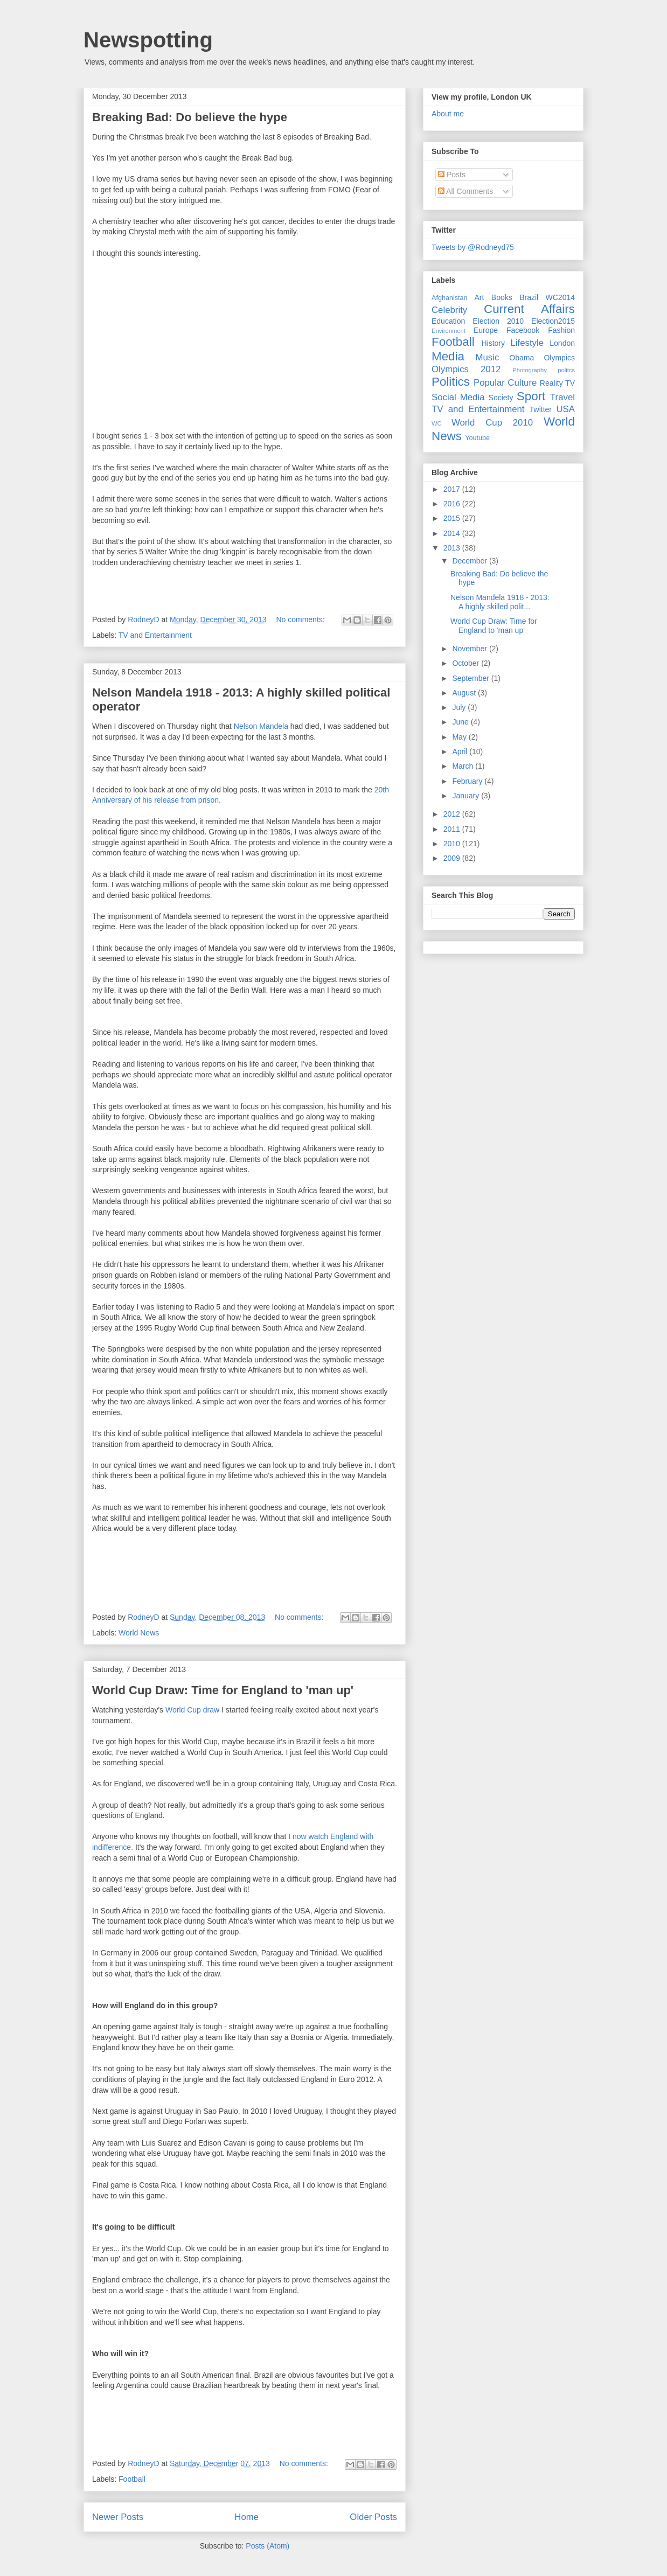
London (562, 343)
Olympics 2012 (466, 369)
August (464, 692)
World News (139, 1632)
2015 (452, 518)
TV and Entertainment (155, 635)
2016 (452, 503)
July (460, 707)
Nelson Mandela (261, 726)
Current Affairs (529, 309)
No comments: (301, 619)
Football (132, 2479)
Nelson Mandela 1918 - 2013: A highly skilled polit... (500, 602)
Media (448, 356)
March (463, 766)
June (461, 722)
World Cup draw (192, 1709)
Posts (451, 174)
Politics (451, 381)
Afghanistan (450, 298)
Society (501, 397)
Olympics (559, 357)
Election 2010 (498, 321)
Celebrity (449, 310)
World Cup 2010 (492, 422)
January (466, 795)
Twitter (541, 409)
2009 (452, 858)
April (460, 751)
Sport (531, 396)
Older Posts (373, 2517)
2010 (452, 843)
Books (501, 297)
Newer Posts (117, 2517)
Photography (529, 370)
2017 (452, 489)
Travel (562, 397)
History (493, 343)
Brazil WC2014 (547, 297)
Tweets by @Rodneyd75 (473, 247)
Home (246, 2517)
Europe (486, 330)
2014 (452, 533)
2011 (452, 829)
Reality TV (557, 383)
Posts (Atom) (267, 2546)
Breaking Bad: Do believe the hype (189, 117)
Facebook (522, 330)
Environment (448, 331)
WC (437, 423)
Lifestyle (527, 343)
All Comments (465, 191)
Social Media (458, 397)
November (470, 648)
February (468, 781)
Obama (521, 357)
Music (487, 357)
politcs (566, 370)
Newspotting (148, 40)
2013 (452, 548)
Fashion (561, 330)
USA (565, 409)
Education (448, 321)
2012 (452, 814)
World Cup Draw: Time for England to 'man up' (222, 1690)
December (470, 560)
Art (479, 297)
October (466, 663)
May (460, 737)
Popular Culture (505, 383)
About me (448, 113)
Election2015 (553, 321)
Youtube (477, 438)
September (471, 678)
